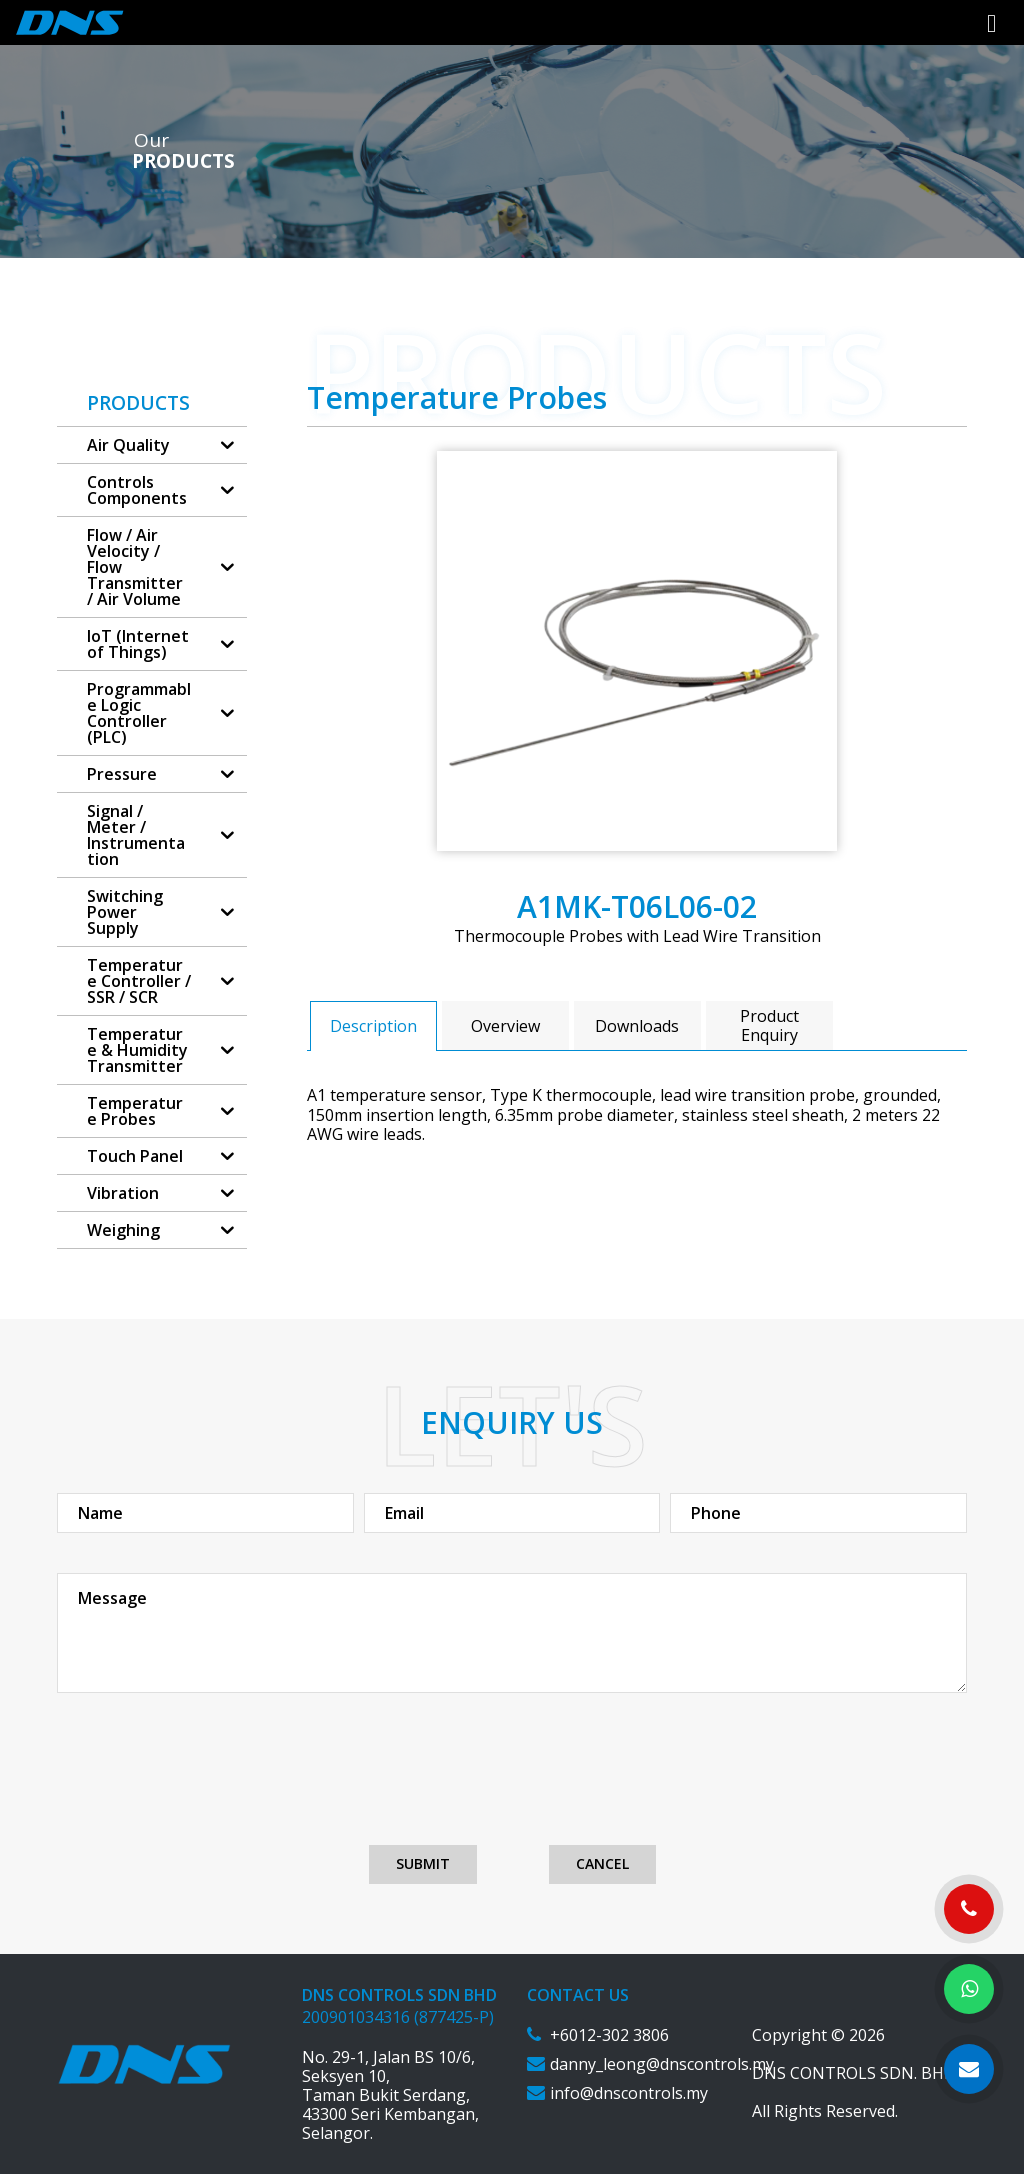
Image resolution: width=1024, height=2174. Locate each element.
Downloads (637, 1026)
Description (373, 1026)
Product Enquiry (769, 1025)
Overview (505, 1026)
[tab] (373, 1025)
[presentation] (512, 1786)
